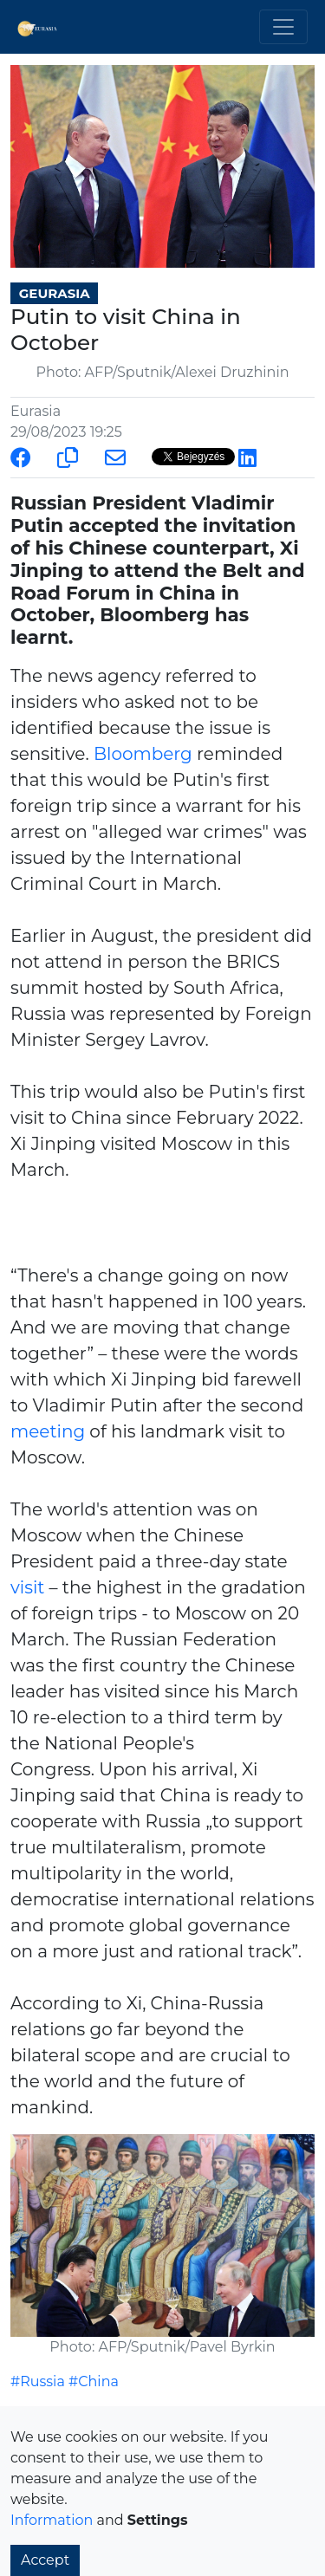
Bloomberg (143, 753)
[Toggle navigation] (283, 27)
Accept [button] (45, 2560)
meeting (47, 1431)
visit (27, 1587)
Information (51, 2520)
